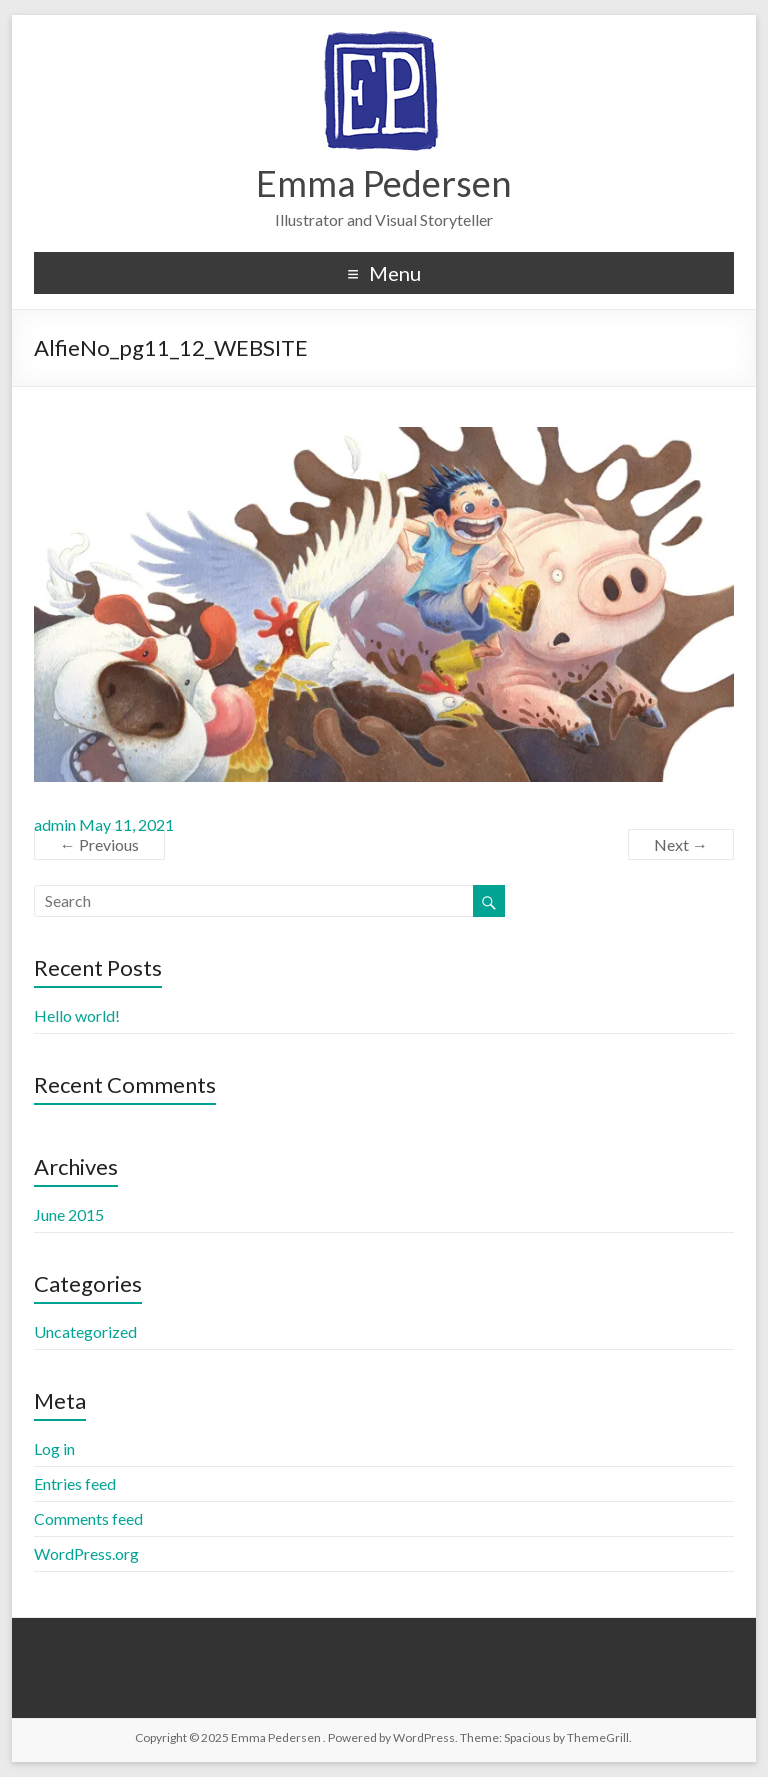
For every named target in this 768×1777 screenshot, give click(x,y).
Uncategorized (85, 1331)
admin (55, 824)
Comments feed (88, 1518)
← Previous (99, 844)
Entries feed (75, 1483)
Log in (54, 1448)
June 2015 (69, 1214)
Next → (681, 844)
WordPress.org (86, 1553)
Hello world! (77, 1015)
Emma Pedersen (384, 183)
